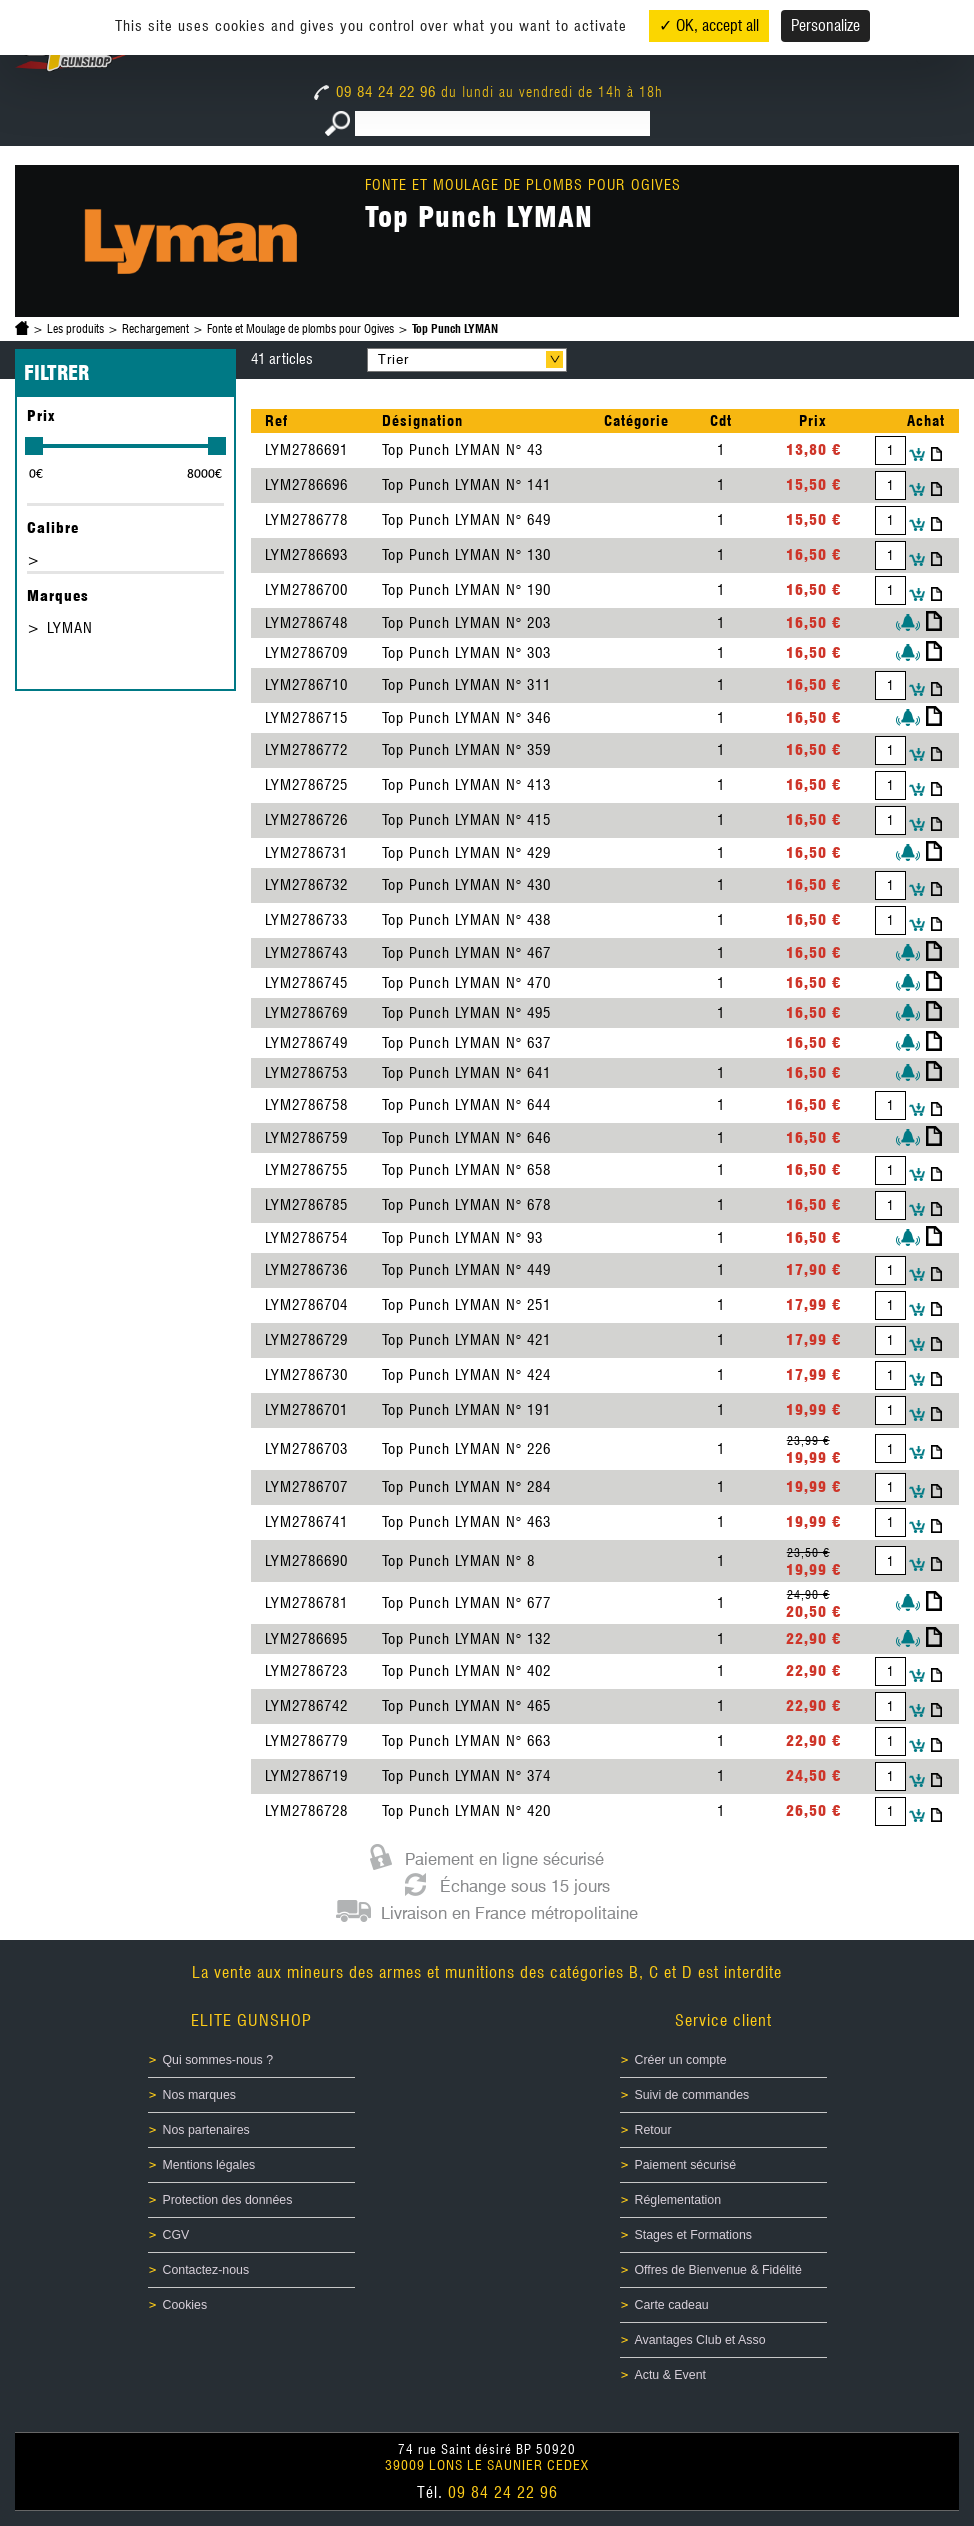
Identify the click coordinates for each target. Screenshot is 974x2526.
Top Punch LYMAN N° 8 (458, 1561)
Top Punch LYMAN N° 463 (466, 1522)
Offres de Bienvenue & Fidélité (718, 2270)
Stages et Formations (693, 2235)
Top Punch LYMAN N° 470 (466, 983)
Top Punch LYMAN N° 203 (466, 623)
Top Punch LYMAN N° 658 (466, 1170)
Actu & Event (670, 2375)
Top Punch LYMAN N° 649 (466, 520)
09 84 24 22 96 (377, 92)
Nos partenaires (206, 2130)
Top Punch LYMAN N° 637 (466, 1043)
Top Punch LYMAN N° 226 (466, 1449)
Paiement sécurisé (686, 2165)
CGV (176, 2235)
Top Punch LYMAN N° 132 (466, 1639)
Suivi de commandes (692, 2095)
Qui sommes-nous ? (218, 2060)
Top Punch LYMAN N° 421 (466, 1340)
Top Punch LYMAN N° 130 (466, 555)
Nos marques (200, 2095)
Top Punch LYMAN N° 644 (466, 1105)
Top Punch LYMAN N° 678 (466, 1205)
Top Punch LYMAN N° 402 (466, 1671)
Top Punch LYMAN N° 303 (466, 653)
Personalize (825, 25)
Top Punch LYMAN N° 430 (466, 885)
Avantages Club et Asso (700, 2340)
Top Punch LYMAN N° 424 (466, 1375)
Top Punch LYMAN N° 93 (462, 1238)
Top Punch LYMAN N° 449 (466, 1270)
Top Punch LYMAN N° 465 (466, 1706)
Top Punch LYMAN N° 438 (466, 920)
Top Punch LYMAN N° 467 (466, 953)
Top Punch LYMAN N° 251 (466, 1305)
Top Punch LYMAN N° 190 (466, 590)
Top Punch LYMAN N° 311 (466, 685)
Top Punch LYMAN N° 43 (462, 450)
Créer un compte (681, 2060)
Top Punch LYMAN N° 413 (466, 785)
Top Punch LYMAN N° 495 (466, 1013)
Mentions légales (209, 2165)
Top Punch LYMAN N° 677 (466, 1603)
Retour (653, 2130)
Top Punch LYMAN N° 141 (466, 485)
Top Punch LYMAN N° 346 (466, 718)
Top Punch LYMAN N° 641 (466, 1073)
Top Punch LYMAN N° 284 (466, 1487)
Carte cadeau (672, 2305)
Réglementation (678, 2200)
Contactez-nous (206, 2270)
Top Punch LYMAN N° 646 (466, 1138)
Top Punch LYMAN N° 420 (466, 1811)
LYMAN (70, 628)
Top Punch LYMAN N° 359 (466, 750)
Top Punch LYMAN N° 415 (466, 820)
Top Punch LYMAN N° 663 (466, 1741)
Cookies (185, 2305)
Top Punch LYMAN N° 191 (466, 1410)
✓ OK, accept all (709, 25)
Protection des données (228, 2200)
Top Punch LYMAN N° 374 (466, 1776)
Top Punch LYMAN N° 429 (466, 853)
